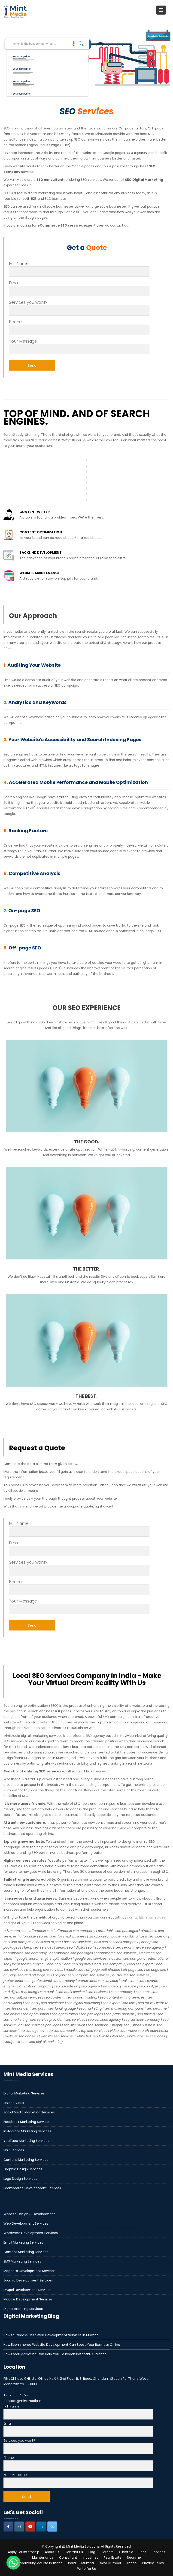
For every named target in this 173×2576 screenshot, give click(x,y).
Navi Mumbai (110, 2563)
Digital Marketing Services (30, 2097)
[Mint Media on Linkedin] (45, 2521)
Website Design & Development (34, 2218)
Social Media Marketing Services (34, 2114)
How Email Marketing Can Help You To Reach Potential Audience (58, 2354)
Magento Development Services (34, 2269)
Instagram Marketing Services (33, 2131)
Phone (79, 325)
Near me (134, 2557)
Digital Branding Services (29, 2304)
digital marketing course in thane (36, 2563)
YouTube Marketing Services (32, 2140)
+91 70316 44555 (23, 2392)
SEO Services (20, 2105)
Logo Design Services (26, 2174)
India (72, 2563)
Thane (131, 2563)
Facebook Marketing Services (32, 2123)
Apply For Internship (23, 2552)
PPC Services (20, 2148)
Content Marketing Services (31, 2157)
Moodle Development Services (33, 2295)
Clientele (126, 2552)
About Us (52, 2552)
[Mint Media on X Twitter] (55, 2521)
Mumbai (87, 2563)
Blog (91, 2552)
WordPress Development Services (36, 2235)
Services (158, 2552)
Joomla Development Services (33, 2278)
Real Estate (112, 2557)
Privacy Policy (153, 2563)
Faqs (142, 2552)
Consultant (68, 2557)
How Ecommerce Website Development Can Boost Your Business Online (64, 2346)
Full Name (79, 267)
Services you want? (79, 306)
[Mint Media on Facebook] (15, 2521)
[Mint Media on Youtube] (35, 2521)
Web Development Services (31, 2226)
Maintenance (43, 2557)
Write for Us (86, 2568)
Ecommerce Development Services (37, 2183)
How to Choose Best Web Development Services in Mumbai (54, 2337)
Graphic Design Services (28, 2166)
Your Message (79, 345)
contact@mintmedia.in (146, 1917)
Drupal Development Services (33, 2286)
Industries (90, 2557)
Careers (107, 2552)
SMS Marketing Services (28, 2261)
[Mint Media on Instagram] (25, 2521)
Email (79, 287)
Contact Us (74, 2552)
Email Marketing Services (29, 2243)
